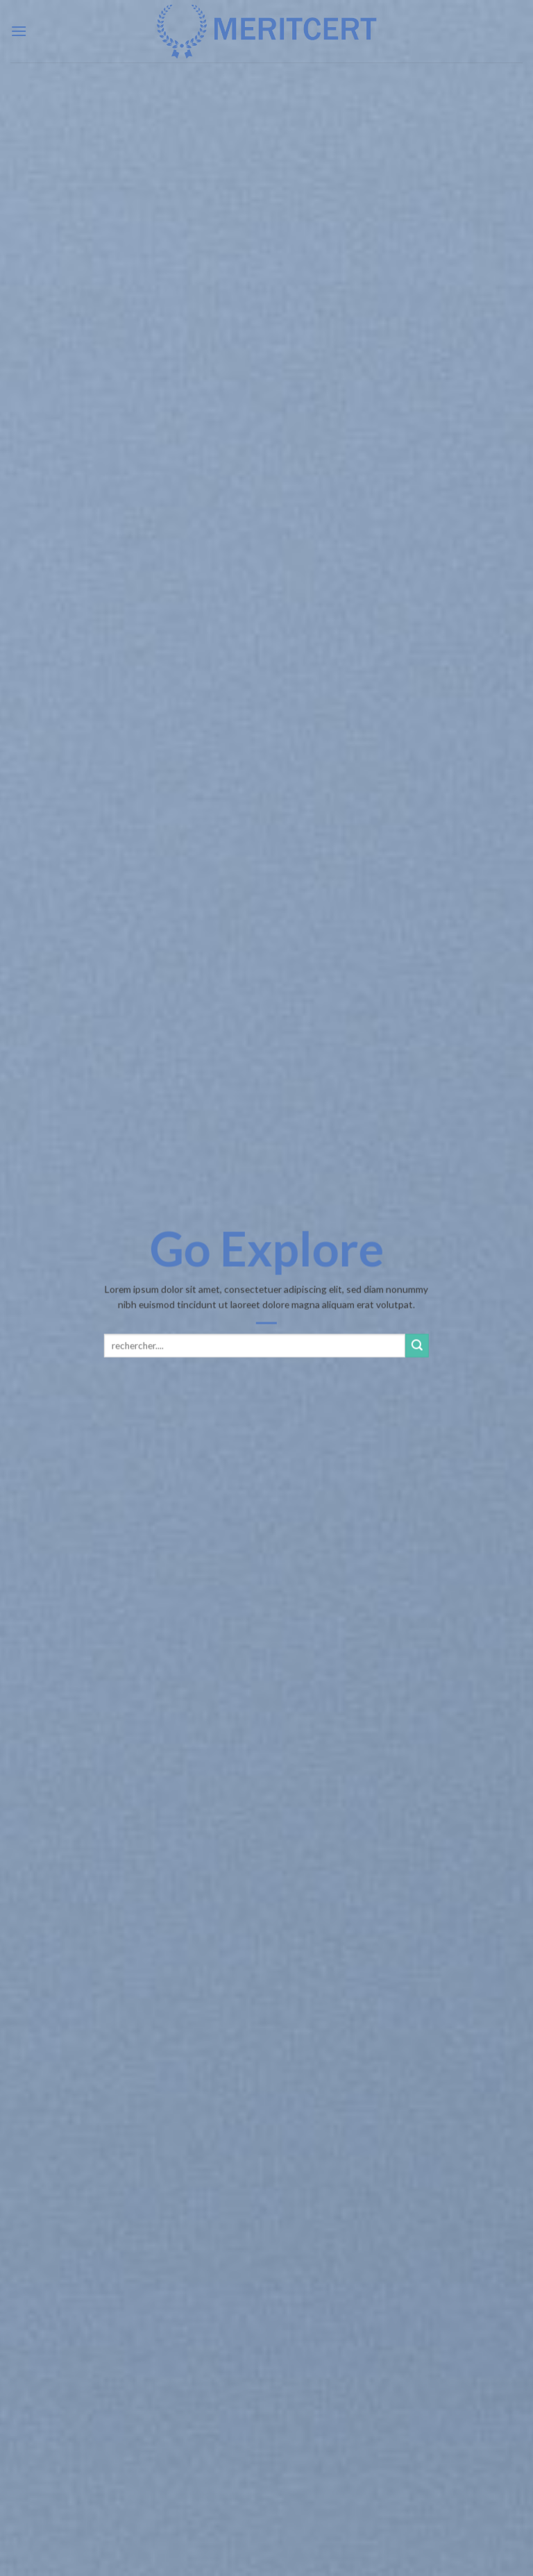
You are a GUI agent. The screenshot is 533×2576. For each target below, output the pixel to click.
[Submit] (417, 1345)
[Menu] (18, 31)
